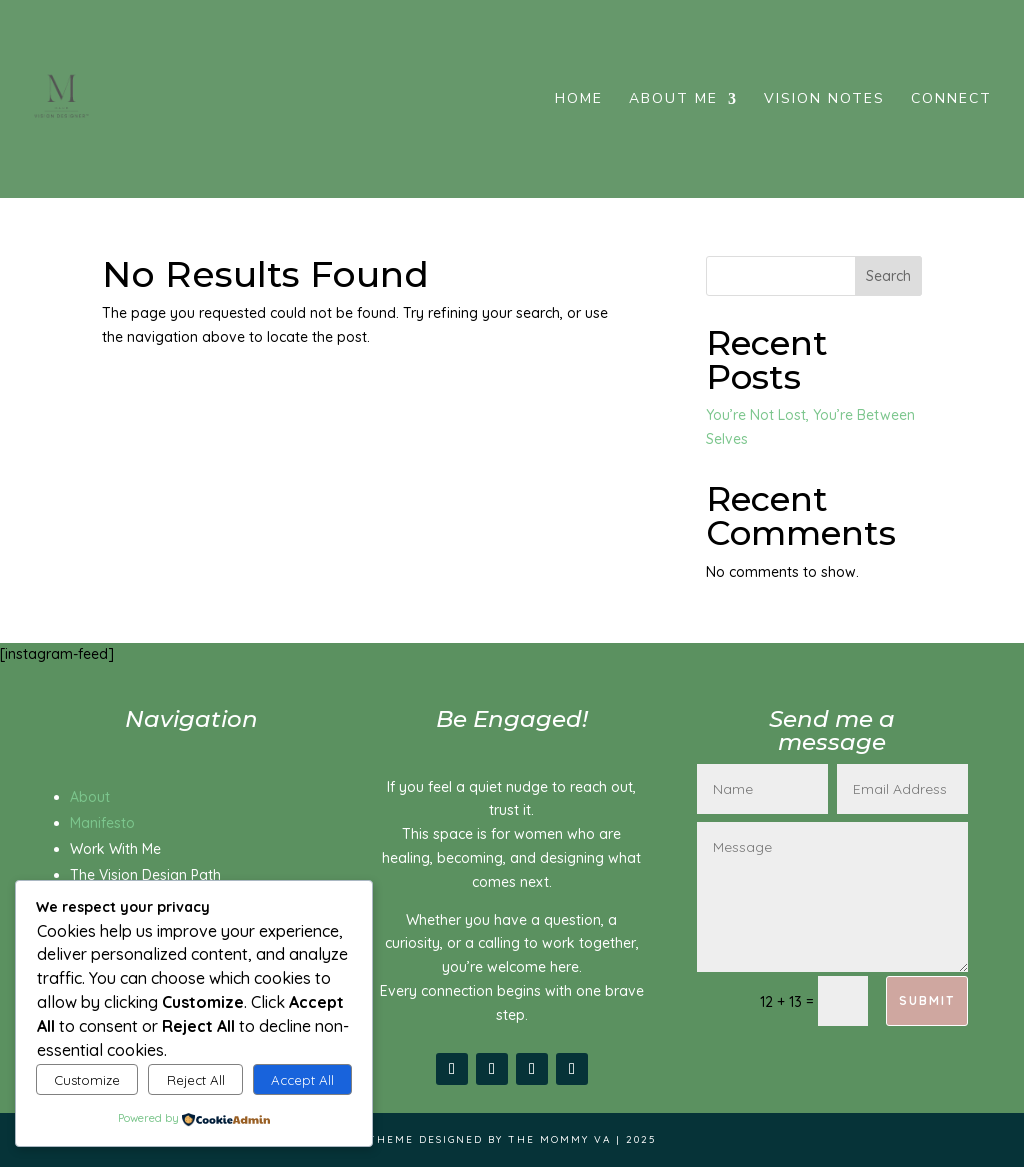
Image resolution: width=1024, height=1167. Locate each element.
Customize (87, 1080)
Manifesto (102, 823)
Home (579, 100)
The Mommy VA (559, 1139)
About (90, 797)
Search (888, 276)
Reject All (196, 1080)
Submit (927, 1000)
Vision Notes (824, 100)
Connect (951, 100)
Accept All (302, 1080)
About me (673, 100)
